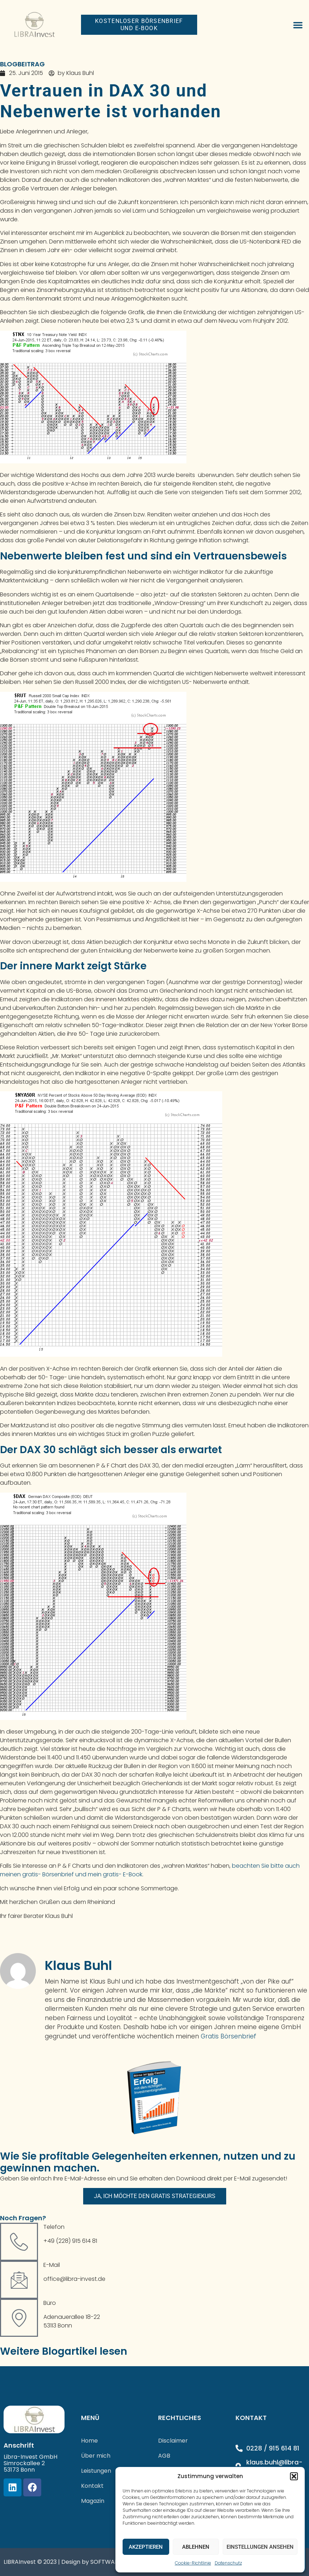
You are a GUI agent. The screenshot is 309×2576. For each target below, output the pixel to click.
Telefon (54, 2227)
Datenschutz (228, 2563)
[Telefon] (19, 2242)
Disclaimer (173, 2440)
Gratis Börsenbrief (228, 2036)
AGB (164, 2456)
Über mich (95, 2456)
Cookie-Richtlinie (193, 2563)
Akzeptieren (146, 2547)
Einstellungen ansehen (260, 2547)
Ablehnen (195, 2547)
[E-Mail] (19, 2280)
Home (89, 2440)
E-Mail (51, 2265)
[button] (294, 2476)
